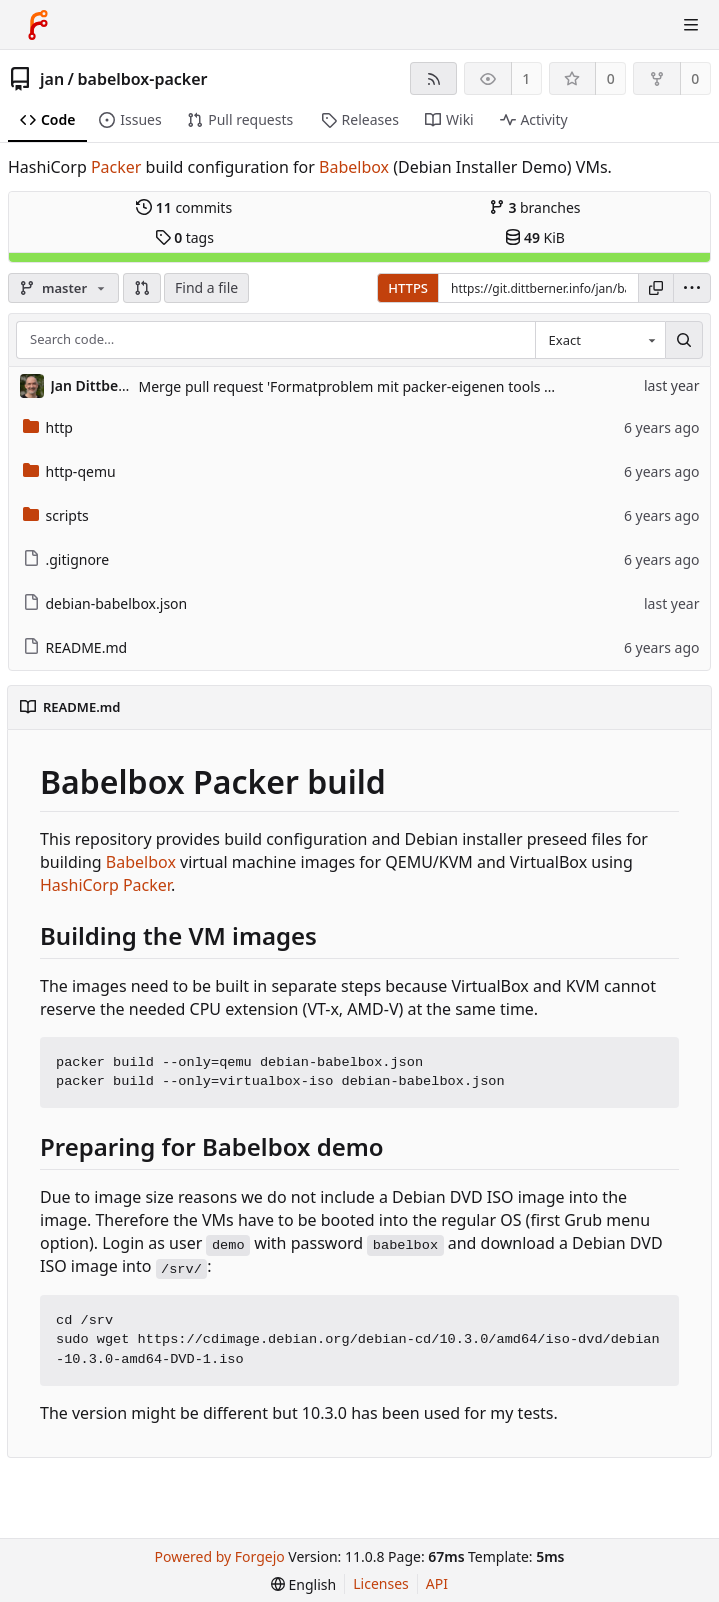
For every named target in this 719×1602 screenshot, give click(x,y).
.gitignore (66, 559)
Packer (116, 167)
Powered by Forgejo (220, 1556)
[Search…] (684, 340)
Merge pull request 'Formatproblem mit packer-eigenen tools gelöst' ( (367, 386)
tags (184, 237)
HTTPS (408, 288)
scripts (56, 515)
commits (184, 207)
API (437, 1583)
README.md (75, 647)
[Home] (38, 25)
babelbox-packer (143, 79)
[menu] (692, 288)
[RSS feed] (433, 78)
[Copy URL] (656, 288)
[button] (142, 288)
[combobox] (600, 340)
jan (52, 79)
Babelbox (354, 167)
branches (535, 207)
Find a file (206, 287)
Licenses (381, 1583)
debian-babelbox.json (105, 603)
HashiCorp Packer (105, 885)
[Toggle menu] (691, 25)
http (48, 427)
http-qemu (69, 471)
